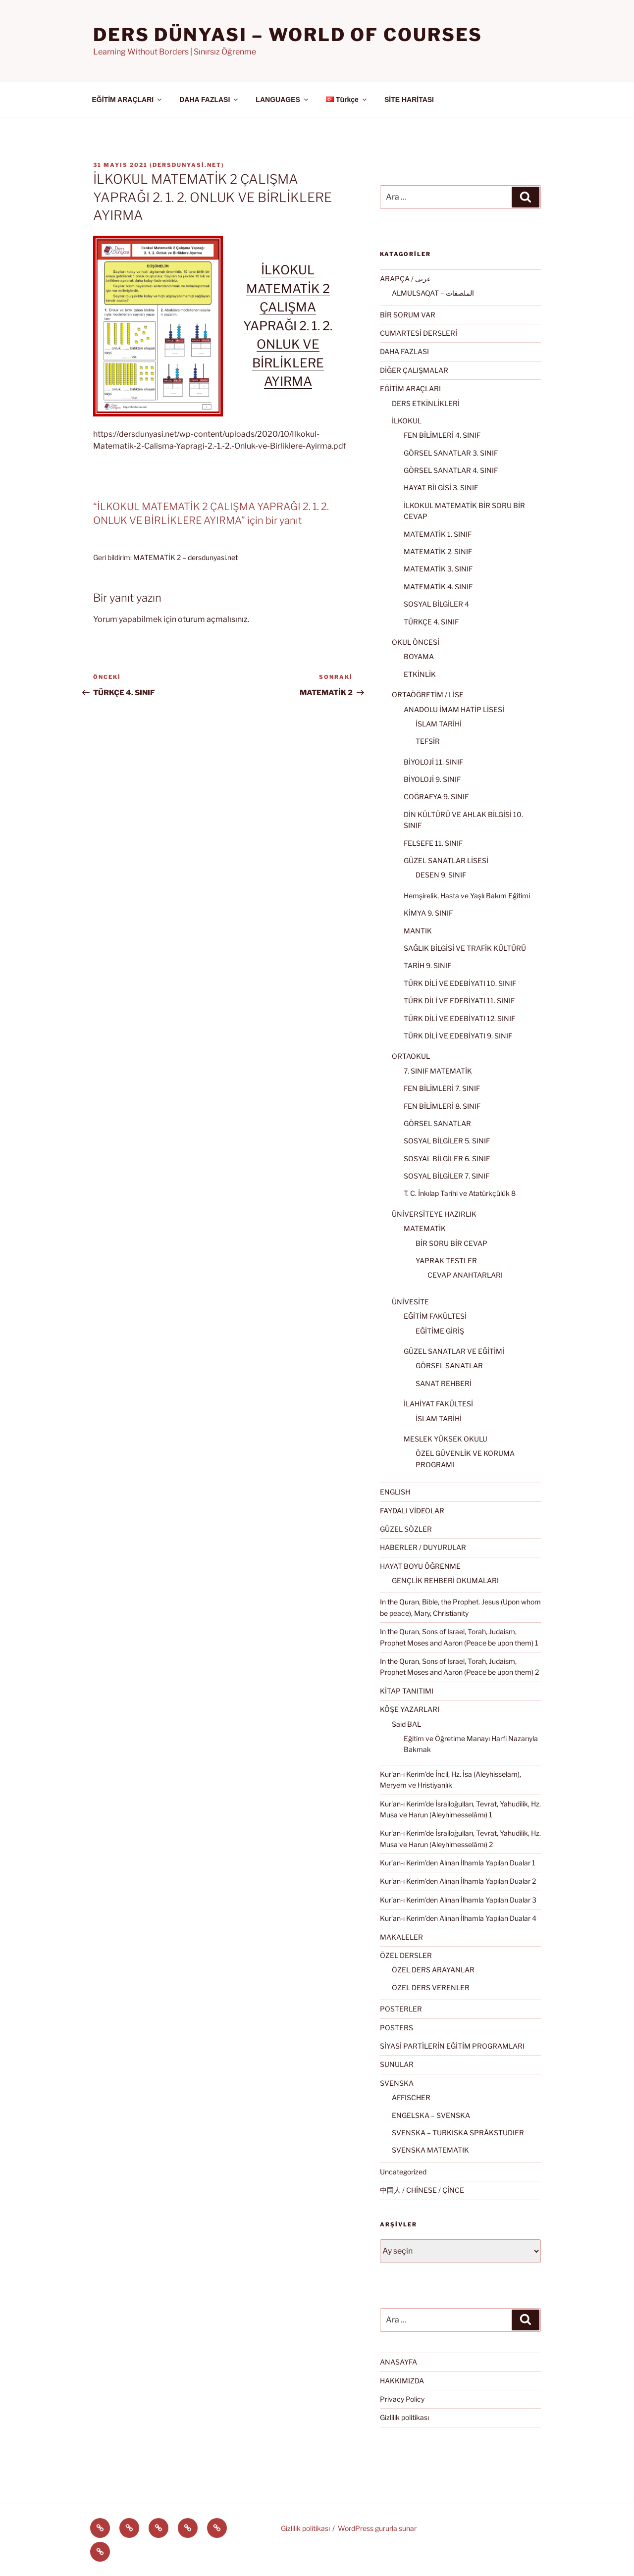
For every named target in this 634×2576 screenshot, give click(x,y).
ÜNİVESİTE (410, 1301)
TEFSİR (428, 741)
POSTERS (396, 2027)
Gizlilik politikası (404, 2417)
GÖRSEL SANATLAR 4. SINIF (451, 470)
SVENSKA (397, 2083)
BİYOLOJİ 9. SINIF (432, 779)
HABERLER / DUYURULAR (423, 1547)
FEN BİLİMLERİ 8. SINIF (442, 1106)
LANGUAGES (282, 99)
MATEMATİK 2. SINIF (438, 551)
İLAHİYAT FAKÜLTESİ (438, 1403)
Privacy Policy (402, 2399)
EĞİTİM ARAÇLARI (127, 99)
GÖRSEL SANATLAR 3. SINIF (451, 453)
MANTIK (418, 931)
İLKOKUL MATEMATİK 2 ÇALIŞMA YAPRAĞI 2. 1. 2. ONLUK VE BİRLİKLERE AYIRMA (287, 325)
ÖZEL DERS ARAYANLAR (433, 1969)
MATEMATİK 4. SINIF (438, 586)
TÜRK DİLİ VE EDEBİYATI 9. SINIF (458, 1035)
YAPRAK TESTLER (446, 1260)
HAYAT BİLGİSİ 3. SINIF (441, 487)
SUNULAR (397, 2064)
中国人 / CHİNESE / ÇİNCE (422, 2190)
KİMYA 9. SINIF (428, 913)
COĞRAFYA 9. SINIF (436, 796)
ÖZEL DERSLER (406, 1955)
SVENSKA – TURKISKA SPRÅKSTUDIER (458, 2132)
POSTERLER (401, 2009)
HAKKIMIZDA (402, 2380)
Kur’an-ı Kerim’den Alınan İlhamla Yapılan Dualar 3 (458, 1900)
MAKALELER (401, 1937)
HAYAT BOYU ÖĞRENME (420, 1566)
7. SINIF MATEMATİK (438, 1071)
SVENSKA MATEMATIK (430, 2150)
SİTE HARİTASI (409, 99)
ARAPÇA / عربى (405, 278)
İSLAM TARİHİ (439, 724)
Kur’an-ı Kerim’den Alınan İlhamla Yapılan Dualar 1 (457, 1862)
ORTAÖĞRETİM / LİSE (428, 694)
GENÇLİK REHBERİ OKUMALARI (445, 1580)
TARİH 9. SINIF (427, 965)
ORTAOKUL (411, 1056)
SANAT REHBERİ (444, 1383)
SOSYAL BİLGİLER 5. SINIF (447, 1140)
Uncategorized (403, 2171)
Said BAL (406, 1724)
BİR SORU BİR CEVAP (451, 1243)
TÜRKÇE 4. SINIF (431, 622)
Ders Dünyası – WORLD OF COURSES (287, 35)
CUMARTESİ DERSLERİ (418, 333)
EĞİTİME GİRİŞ (440, 1331)
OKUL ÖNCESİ (415, 642)
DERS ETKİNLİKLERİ (426, 403)
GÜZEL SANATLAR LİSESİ (446, 860)
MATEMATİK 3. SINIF (438, 569)
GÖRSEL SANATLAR (437, 1123)
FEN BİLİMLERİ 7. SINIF (442, 1088)
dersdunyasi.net (187, 164)
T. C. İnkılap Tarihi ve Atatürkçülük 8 (460, 1193)
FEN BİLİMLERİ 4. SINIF (442, 435)
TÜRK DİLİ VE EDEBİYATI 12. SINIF (459, 1018)
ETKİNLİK (420, 674)
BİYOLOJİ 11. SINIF (433, 762)
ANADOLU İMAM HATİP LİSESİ (454, 709)
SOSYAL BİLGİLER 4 (436, 604)
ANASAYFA (398, 2362)
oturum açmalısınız (213, 619)
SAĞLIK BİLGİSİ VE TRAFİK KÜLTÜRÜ (465, 948)
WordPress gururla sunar (377, 2528)
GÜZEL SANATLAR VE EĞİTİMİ (454, 1351)
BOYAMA (419, 656)
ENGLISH (395, 1492)
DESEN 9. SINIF (441, 875)
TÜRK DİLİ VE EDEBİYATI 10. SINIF (460, 983)
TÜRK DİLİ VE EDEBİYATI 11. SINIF (459, 1000)
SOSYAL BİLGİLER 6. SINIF (447, 1158)
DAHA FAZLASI (209, 99)
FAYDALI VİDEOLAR (412, 1510)
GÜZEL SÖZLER (406, 1529)
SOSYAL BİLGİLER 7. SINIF (446, 1176)
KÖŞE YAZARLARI (409, 1709)
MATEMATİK (425, 1228)
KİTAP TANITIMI (406, 1691)
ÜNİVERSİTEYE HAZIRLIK (434, 1214)
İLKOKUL (407, 420)
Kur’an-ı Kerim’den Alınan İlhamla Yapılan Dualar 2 (458, 1881)
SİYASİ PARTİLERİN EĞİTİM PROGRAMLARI (452, 2046)
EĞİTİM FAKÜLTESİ (435, 1316)
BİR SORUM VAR (407, 314)
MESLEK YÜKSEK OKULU (445, 1439)
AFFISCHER (411, 2097)
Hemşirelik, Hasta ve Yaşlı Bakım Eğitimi (467, 895)
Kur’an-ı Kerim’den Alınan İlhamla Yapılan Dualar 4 (458, 1918)
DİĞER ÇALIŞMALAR (414, 370)
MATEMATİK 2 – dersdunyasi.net (185, 557)
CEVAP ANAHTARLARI (465, 1275)
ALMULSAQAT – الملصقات (433, 293)
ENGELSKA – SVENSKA (431, 2115)
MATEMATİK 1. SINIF (438, 534)
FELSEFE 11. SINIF (433, 843)
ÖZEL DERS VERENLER (431, 1987)
